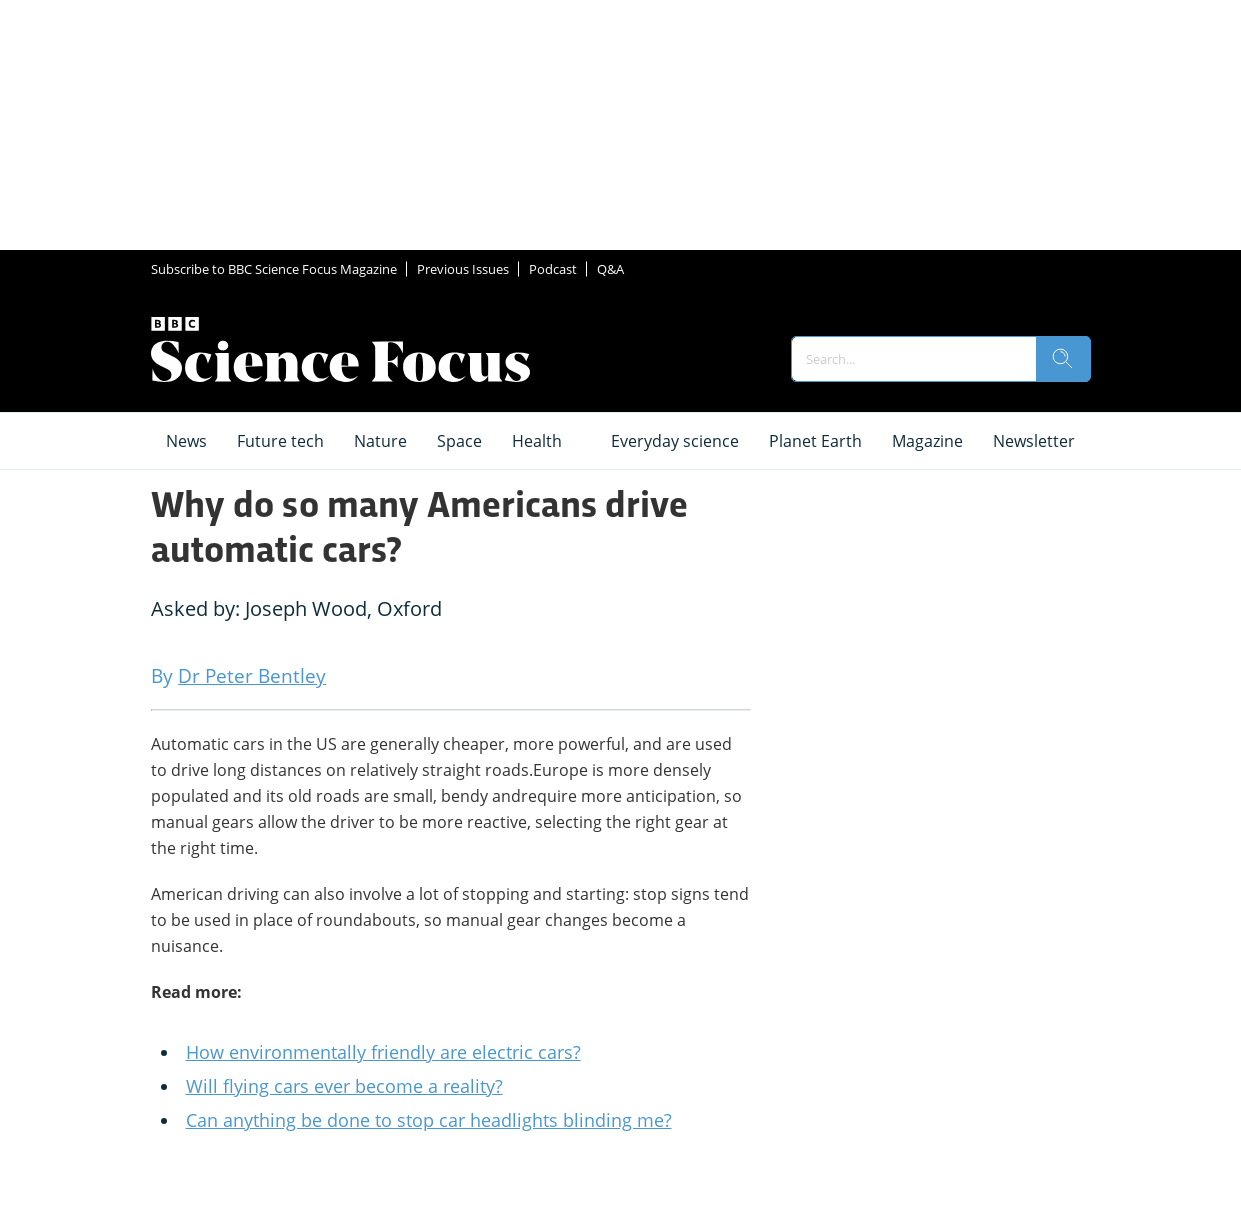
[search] (1063, 359)
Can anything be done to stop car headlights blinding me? (429, 1120)
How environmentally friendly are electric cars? (383, 1052)
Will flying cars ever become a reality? (344, 1086)
